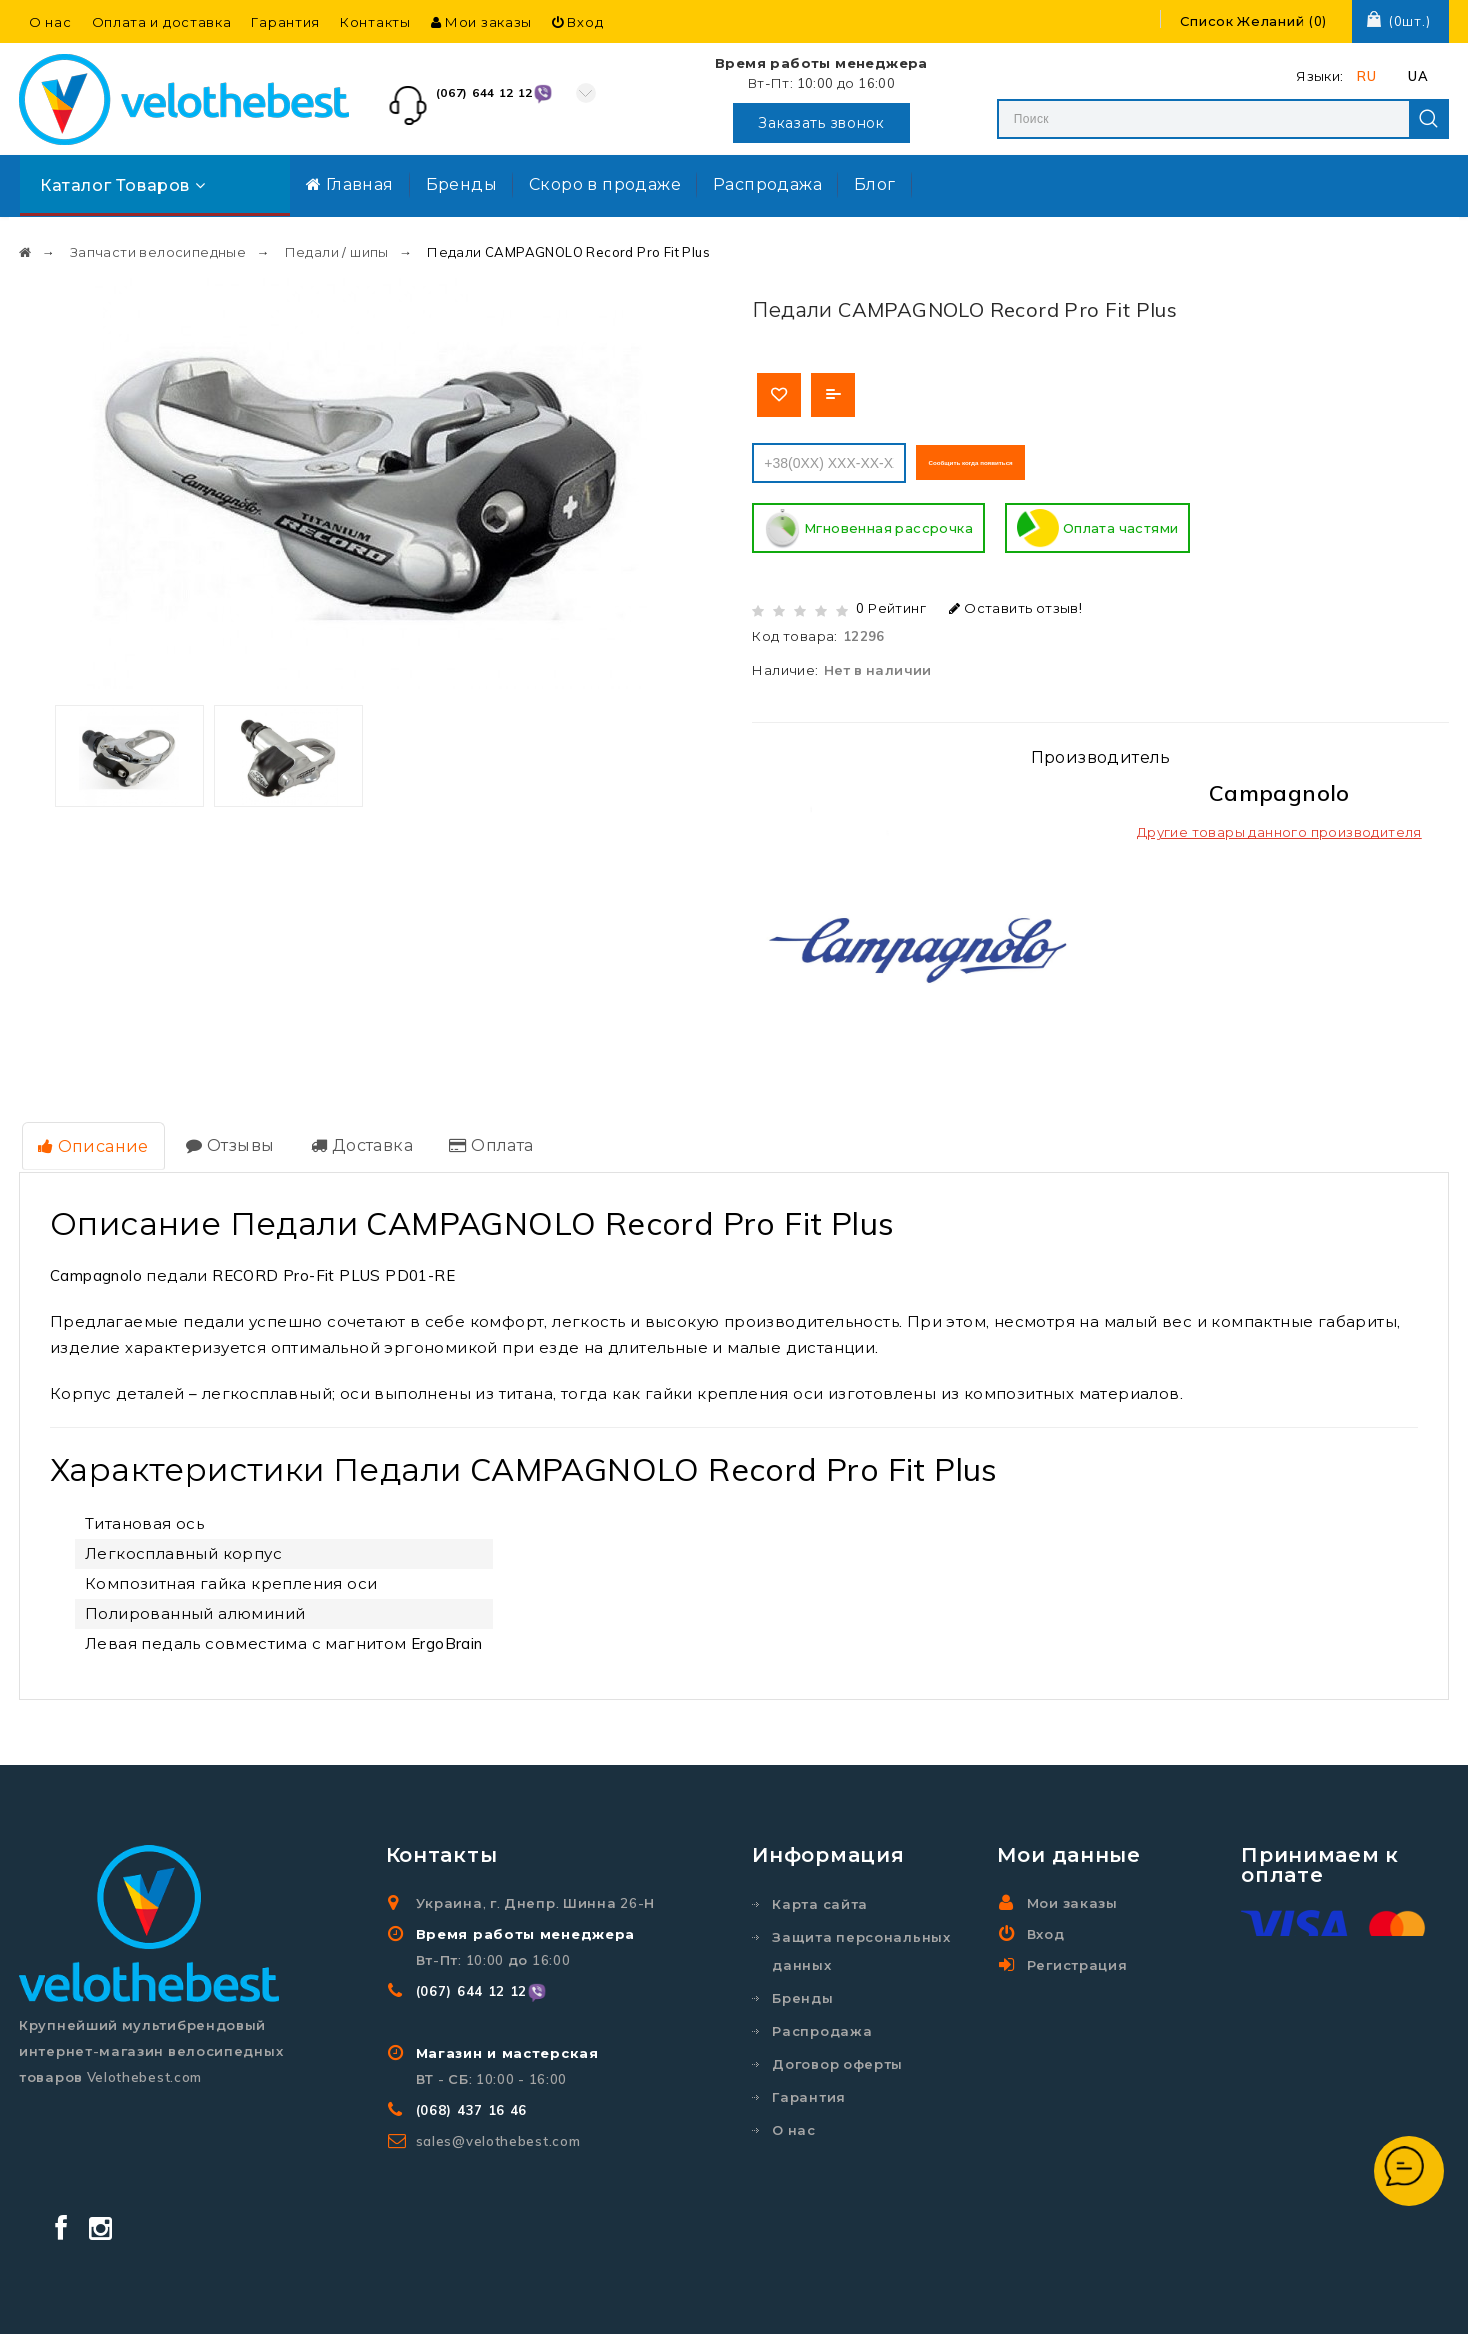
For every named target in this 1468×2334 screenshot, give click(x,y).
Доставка (350, 1137)
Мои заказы (481, 22)
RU (1366, 76)
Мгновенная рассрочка (868, 524)
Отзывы (223, 1137)
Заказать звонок (821, 123)
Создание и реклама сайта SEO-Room (1050, 2300)
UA (1418, 76)
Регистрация (1077, 1954)
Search (1429, 119)
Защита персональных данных (861, 1940)
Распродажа (767, 184)
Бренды (461, 184)
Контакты (375, 22)
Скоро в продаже (605, 184)
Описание (90, 1138)
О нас (50, 22)
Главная (350, 184)
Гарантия (285, 22)
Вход (577, 22)
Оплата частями (1097, 524)
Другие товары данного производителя (1279, 827)
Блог (875, 184)
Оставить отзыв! (1015, 602)
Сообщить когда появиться (1026, 457)
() (1253, 21)
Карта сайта (820, 1893)
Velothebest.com (787, 2300)
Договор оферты (837, 2053)
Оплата (475, 1137)
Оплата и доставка (162, 22)
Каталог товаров (122, 185)
